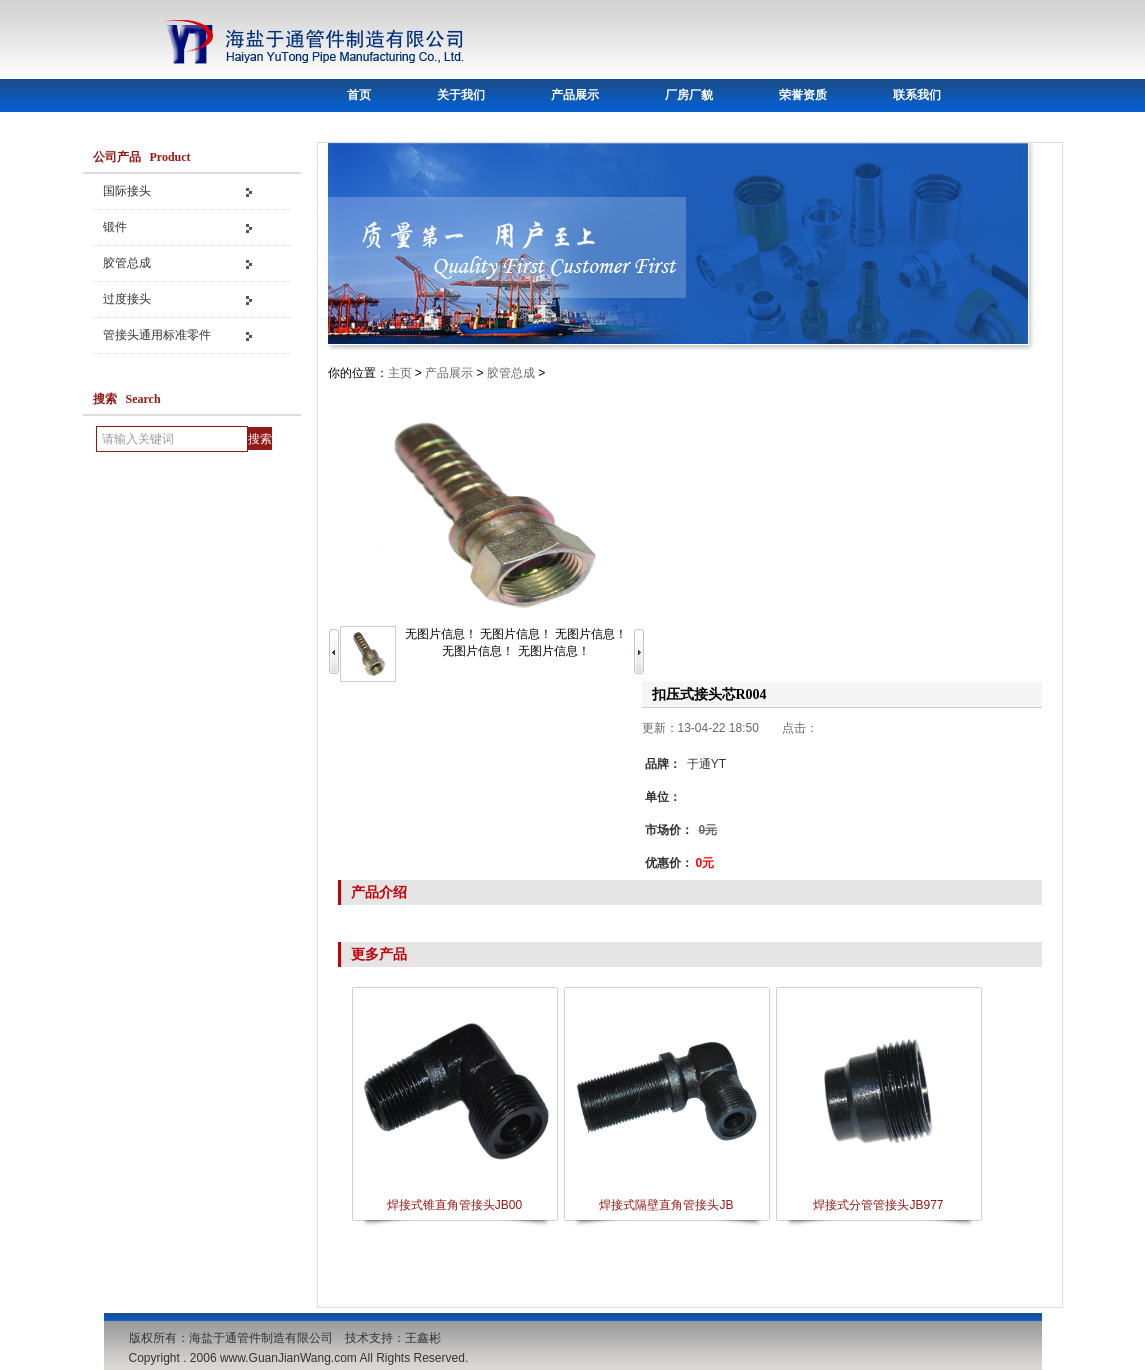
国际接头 (127, 191)
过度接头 (127, 299)
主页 (400, 373)
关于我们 (461, 95)
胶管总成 (127, 263)
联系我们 (917, 95)
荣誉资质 (803, 95)
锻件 (115, 227)
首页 (359, 95)
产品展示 (575, 95)
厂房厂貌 (689, 95)
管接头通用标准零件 (157, 335)
